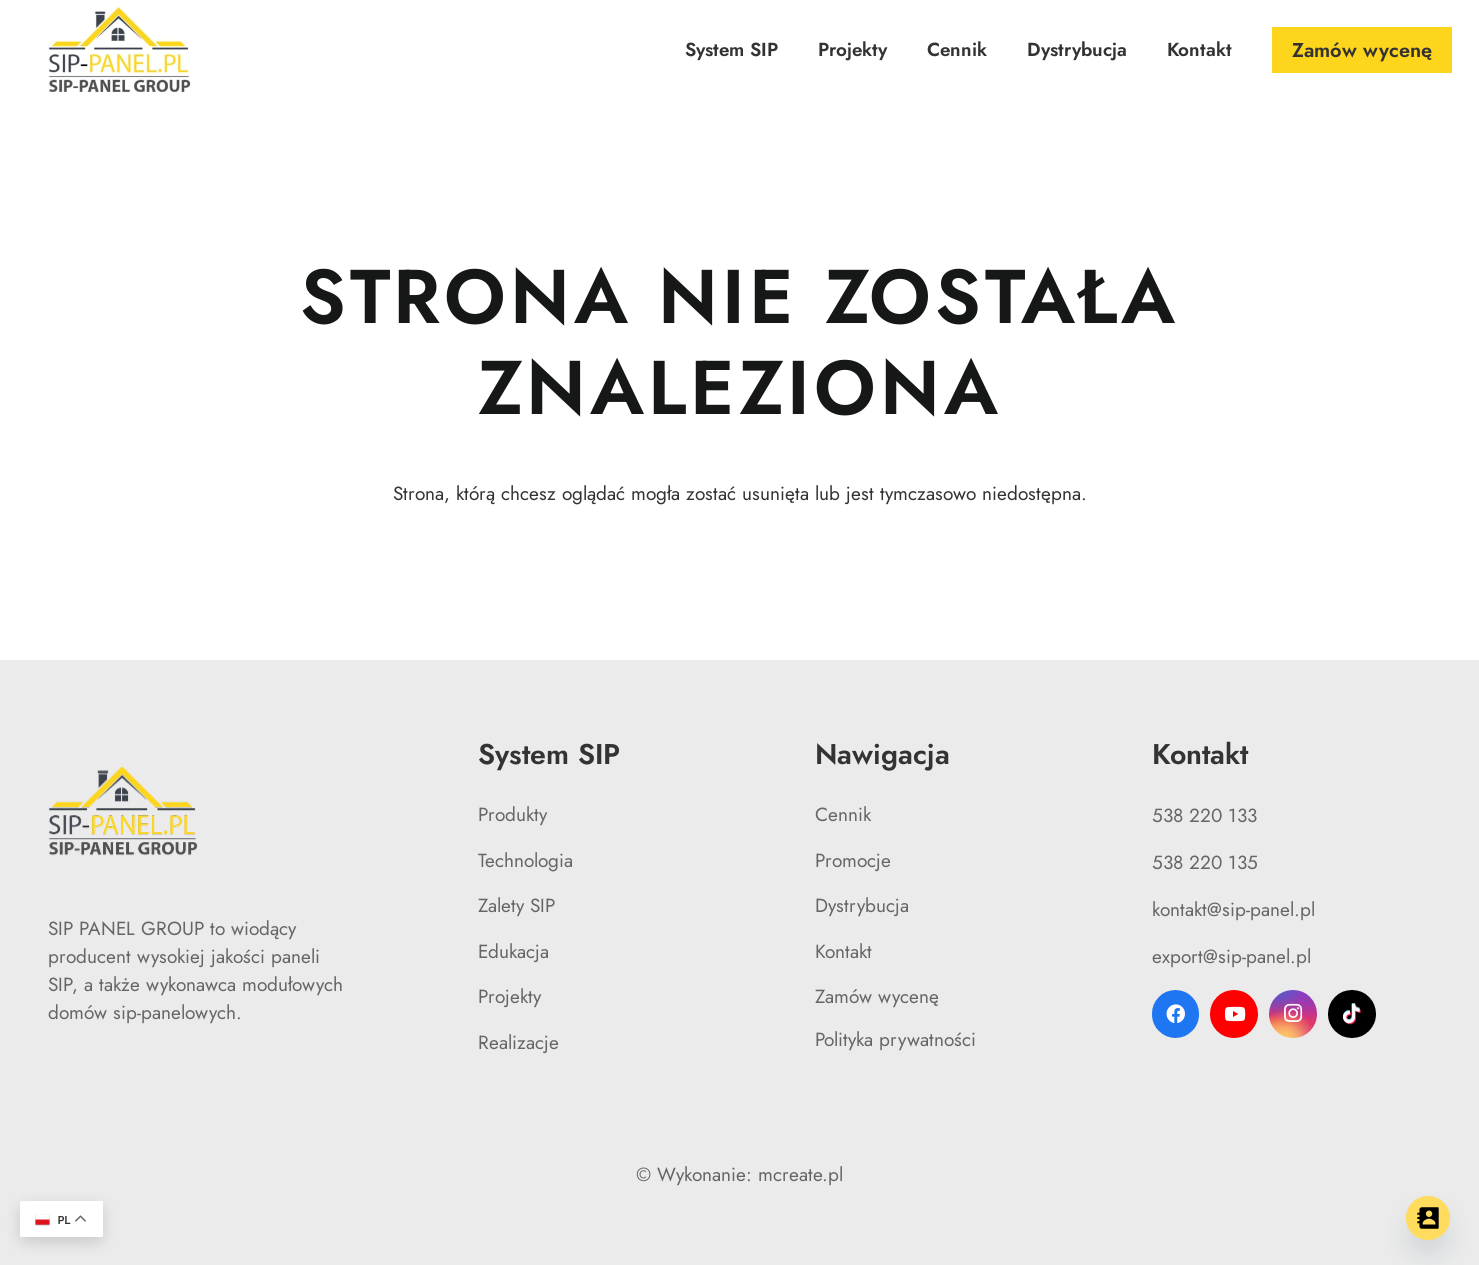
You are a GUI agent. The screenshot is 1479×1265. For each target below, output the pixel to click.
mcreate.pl (800, 1174)
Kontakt (843, 951)
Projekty (509, 996)
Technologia (525, 860)
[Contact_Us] (1428, 1218)
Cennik (843, 814)
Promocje (853, 860)
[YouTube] (1234, 1014)
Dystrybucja (862, 905)
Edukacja (513, 951)
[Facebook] (1176, 1014)
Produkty (512, 814)
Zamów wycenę (877, 996)
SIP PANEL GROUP (126, 928)
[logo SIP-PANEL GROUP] (120, 50)
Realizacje (518, 1042)
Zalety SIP (516, 905)
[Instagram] (1293, 1014)
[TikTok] (1352, 1014)
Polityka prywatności (895, 1039)
